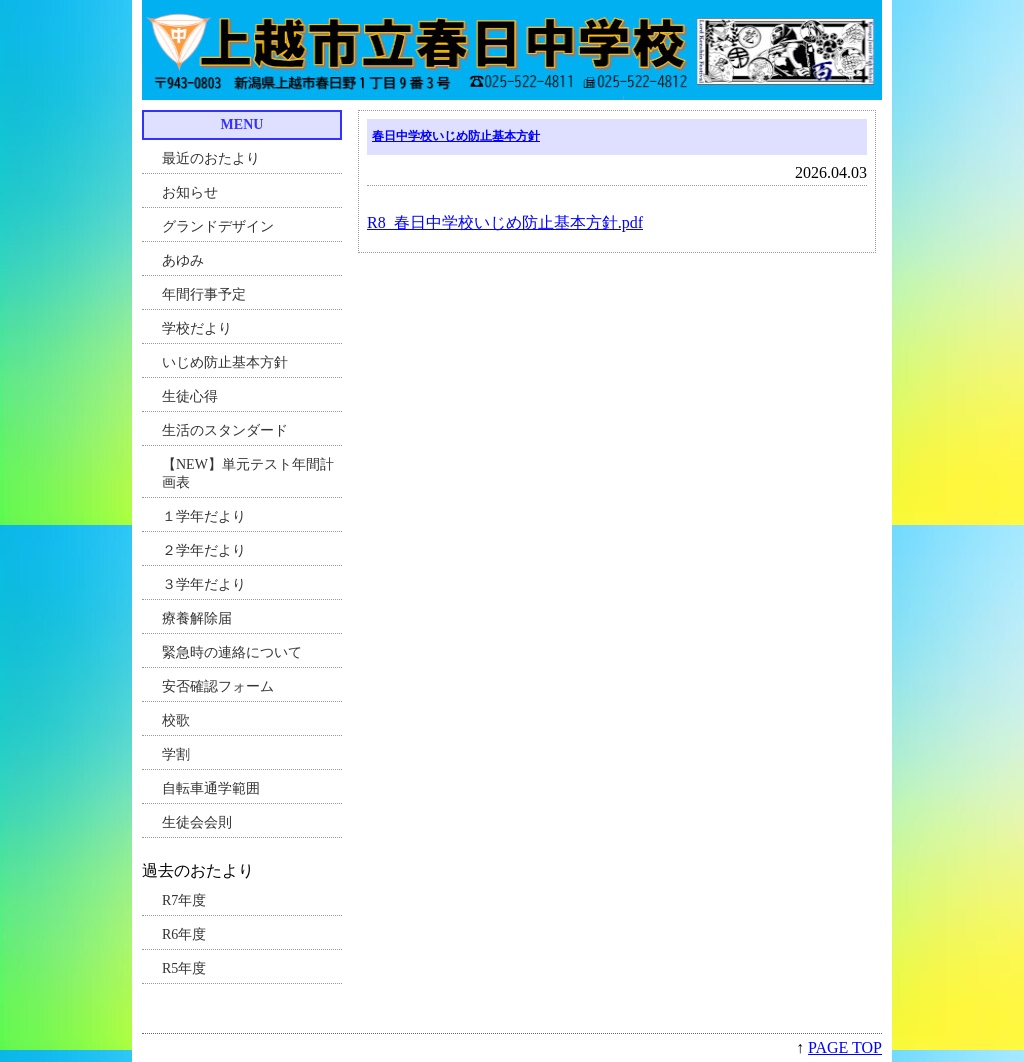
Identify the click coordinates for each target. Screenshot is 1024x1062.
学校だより (197, 328)
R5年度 (184, 968)
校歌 (176, 720)
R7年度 (184, 900)
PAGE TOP (845, 1047)
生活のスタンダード (225, 430)
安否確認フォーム (218, 686)
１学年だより (204, 516)
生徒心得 (190, 396)
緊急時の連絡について (232, 652)
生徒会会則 (197, 822)
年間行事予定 (204, 294)
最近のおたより (211, 158)
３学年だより (204, 584)
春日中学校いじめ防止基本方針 (456, 136)
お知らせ (190, 192)
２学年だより (204, 550)
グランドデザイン (218, 226)
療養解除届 (197, 618)
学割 (176, 754)
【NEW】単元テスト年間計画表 (248, 473)
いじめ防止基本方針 (225, 362)
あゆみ (183, 260)
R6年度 (184, 934)
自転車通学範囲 (211, 788)
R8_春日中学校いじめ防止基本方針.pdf (505, 222)
